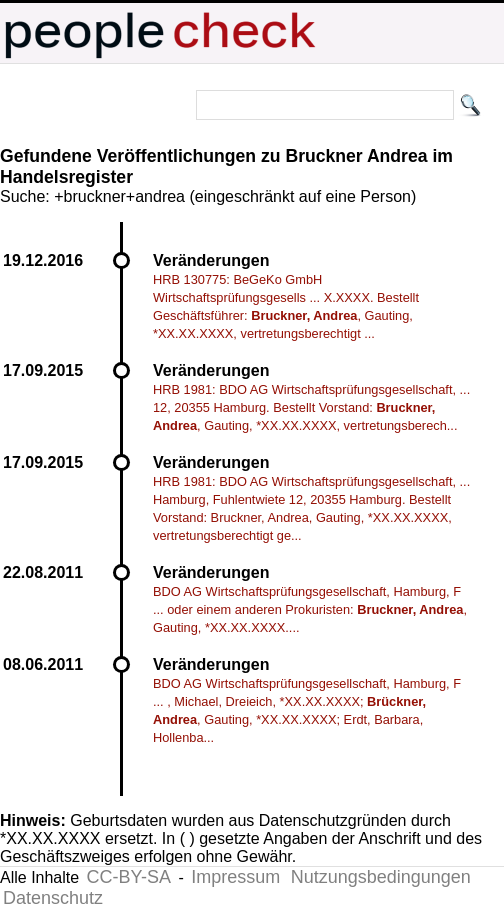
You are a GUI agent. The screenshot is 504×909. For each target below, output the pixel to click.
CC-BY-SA (129, 877)
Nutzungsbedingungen (381, 877)
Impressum (235, 877)
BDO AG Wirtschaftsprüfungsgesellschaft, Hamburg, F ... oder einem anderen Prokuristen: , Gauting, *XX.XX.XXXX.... (310, 609)
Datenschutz (53, 898)
